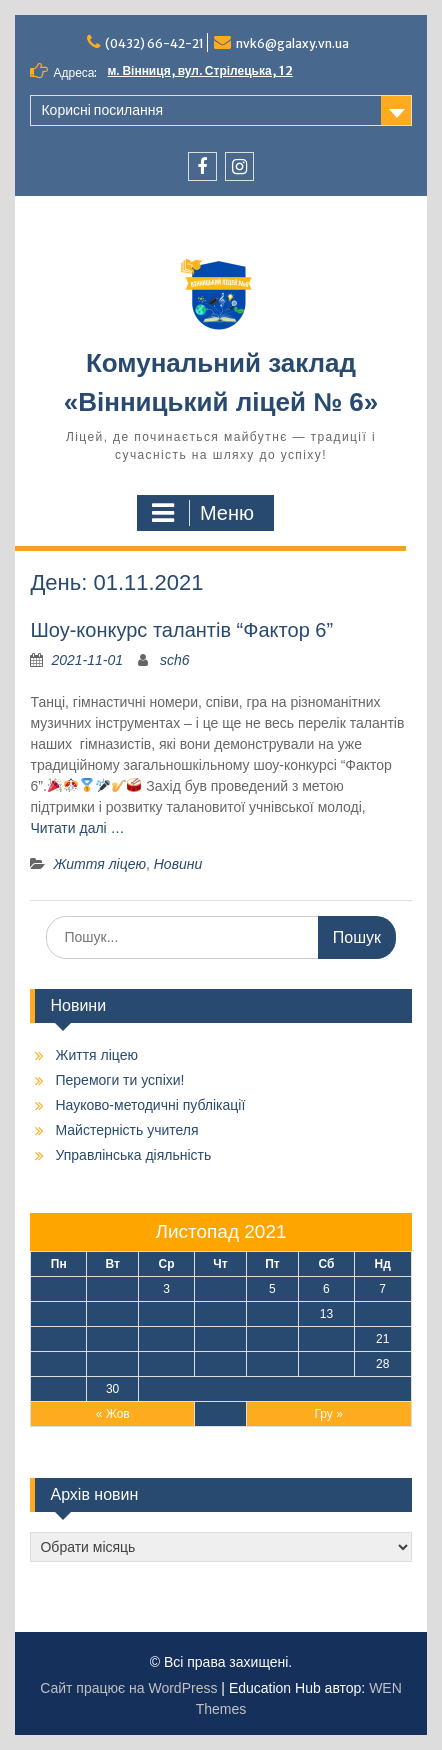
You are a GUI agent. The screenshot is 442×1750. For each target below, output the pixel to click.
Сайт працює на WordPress (128, 1688)
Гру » (328, 1414)
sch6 (175, 660)
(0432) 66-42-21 (154, 43)
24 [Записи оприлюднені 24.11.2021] (166, 1364)
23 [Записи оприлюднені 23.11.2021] (112, 1364)
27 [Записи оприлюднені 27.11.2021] (326, 1364)
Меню (203, 513)
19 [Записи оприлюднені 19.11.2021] (272, 1339)
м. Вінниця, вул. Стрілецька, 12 (200, 70)
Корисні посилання (102, 110)
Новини (178, 864)
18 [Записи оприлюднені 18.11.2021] (220, 1339)
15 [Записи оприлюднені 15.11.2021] (58, 1339)
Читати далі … (77, 828)
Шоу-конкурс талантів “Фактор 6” (181, 630)
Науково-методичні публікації (150, 1105)
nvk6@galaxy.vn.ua (292, 43)
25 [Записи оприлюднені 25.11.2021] (220, 1364)
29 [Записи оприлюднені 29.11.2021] (58, 1389)
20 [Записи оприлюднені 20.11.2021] (326, 1339)
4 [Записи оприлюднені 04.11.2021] (220, 1289)
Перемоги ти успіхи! (119, 1080)
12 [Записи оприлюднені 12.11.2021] (272, 1314)
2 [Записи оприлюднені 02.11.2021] (112, 1289)
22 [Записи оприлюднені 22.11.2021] (58, 1364)
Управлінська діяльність (133, 1155)
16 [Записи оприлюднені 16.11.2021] (112, 1339)
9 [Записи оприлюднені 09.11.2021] (112, 1314)
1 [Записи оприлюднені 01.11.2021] (58, 1289)
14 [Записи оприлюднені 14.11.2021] (382, 1314)
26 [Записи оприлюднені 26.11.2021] (272, 1364)
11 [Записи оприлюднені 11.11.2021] (220, 1314)
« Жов (113, 1414)
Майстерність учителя (126, 1130)
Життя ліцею (99, 864)
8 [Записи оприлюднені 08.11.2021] (58, 1314)
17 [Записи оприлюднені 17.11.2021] (166, 1339)
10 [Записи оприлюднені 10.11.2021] (166, 1314)
